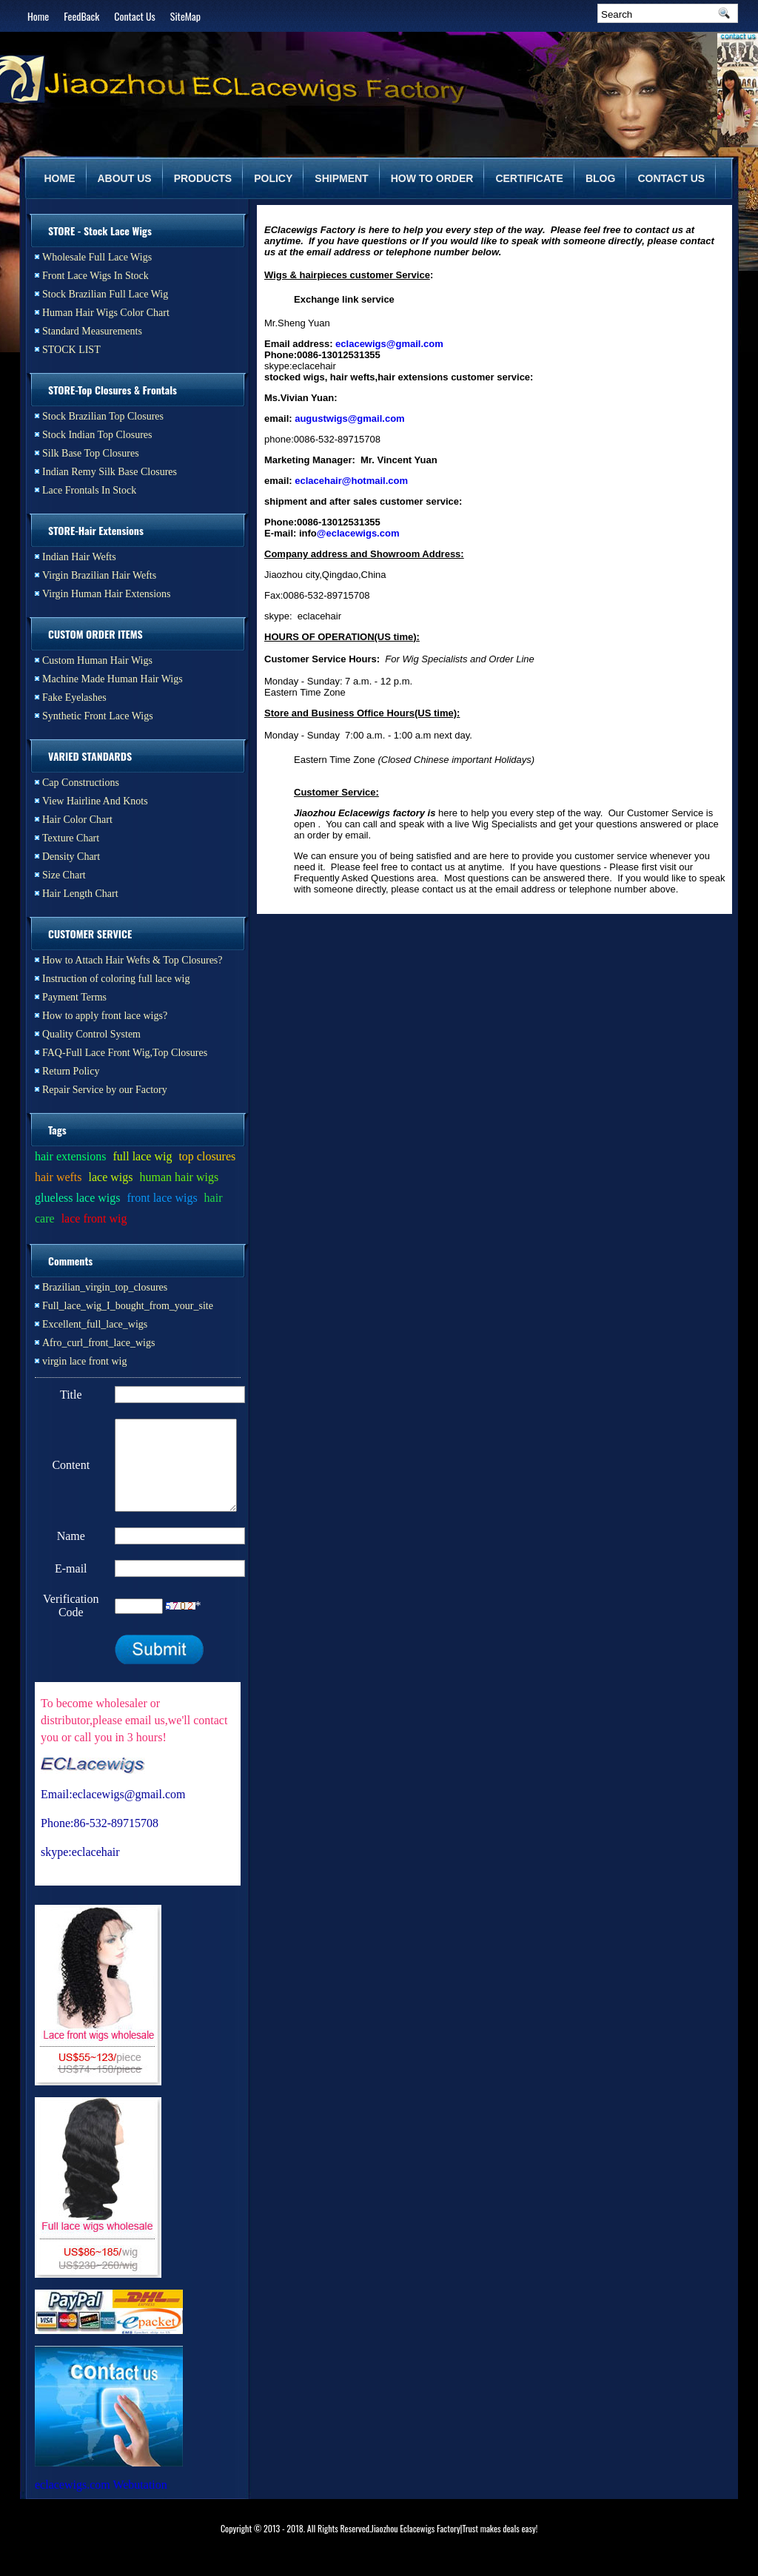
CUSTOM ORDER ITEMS (95, 634)
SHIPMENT (341, 178)
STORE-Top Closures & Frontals (112, 389)
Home (38, 16)
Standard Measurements (92, 331)
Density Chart (71, 856)
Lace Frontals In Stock (89, 490)
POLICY (273, 178)
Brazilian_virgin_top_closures (104, 1287)
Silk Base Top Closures (90, 453)
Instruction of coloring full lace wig (116, 978)
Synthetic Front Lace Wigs (97, 716)
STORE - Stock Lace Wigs (100, 230)
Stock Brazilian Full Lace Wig (105, 294)
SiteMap (185, 16)
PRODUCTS (203, 178)
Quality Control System (91, 1034)
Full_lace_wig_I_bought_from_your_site (127, 1305)
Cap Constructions (80, 782)
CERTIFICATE (529, 178)
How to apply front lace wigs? (104, 1015)
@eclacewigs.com (358, 533)
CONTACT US (671, 178)
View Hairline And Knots (95, 801)
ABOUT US (125, 178)
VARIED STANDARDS (90, 756)
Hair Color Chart (77, 819)
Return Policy (70, 1071)
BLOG (600, 178)
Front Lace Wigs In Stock (95, 275)
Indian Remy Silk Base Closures (109, 471)
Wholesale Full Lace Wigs (97, 257)
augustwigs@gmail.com (349, 418)
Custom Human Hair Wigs (97, 660)
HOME (60, 178)
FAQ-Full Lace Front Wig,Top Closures (124, 1052)
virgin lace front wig (84, 1361)
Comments (70, 1260)
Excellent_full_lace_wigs (94, 1324)
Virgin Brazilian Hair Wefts (99, 575)
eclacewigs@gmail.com (389, 343)
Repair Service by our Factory (104, 1089)
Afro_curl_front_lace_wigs (98, 1342)
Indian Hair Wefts (79, 556)
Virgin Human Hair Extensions (106, 593)
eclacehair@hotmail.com (351, 480)
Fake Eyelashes (74, 697)
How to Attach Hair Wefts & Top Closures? (132, 960)
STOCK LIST (71, 349)
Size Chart (64, 875)
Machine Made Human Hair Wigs (112, 679)
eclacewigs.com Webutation (101, 2502)
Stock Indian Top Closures (97, 434)
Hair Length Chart (80, 893)
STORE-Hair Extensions (96, 530)
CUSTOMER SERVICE (90, 933)
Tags (57, 1129)
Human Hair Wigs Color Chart (106, 312)
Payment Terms (74, 997)
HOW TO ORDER (432, 178)
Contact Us (134, 16)
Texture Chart (70, 838)
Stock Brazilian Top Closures (103, 416)
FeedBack (81, 16)
